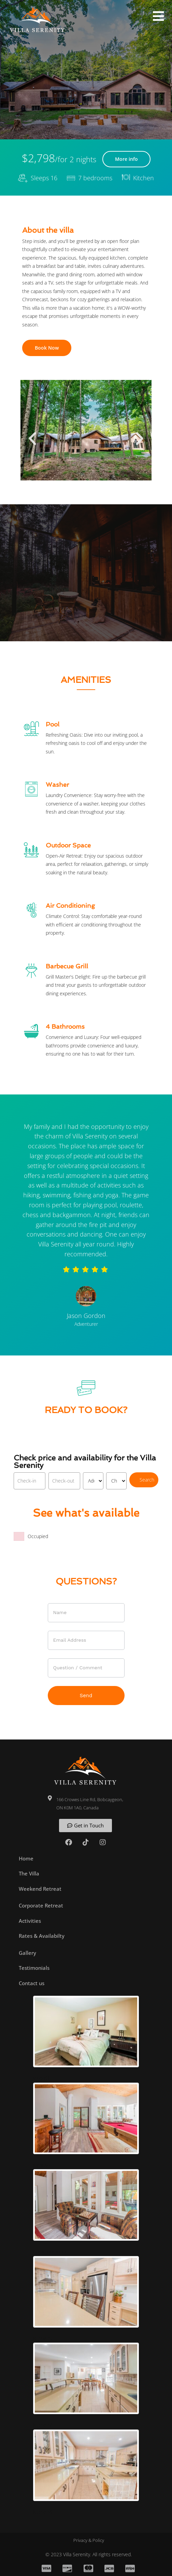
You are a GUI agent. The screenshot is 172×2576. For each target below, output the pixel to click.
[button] (158, 16)
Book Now (47, 347)
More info (126, 159)
